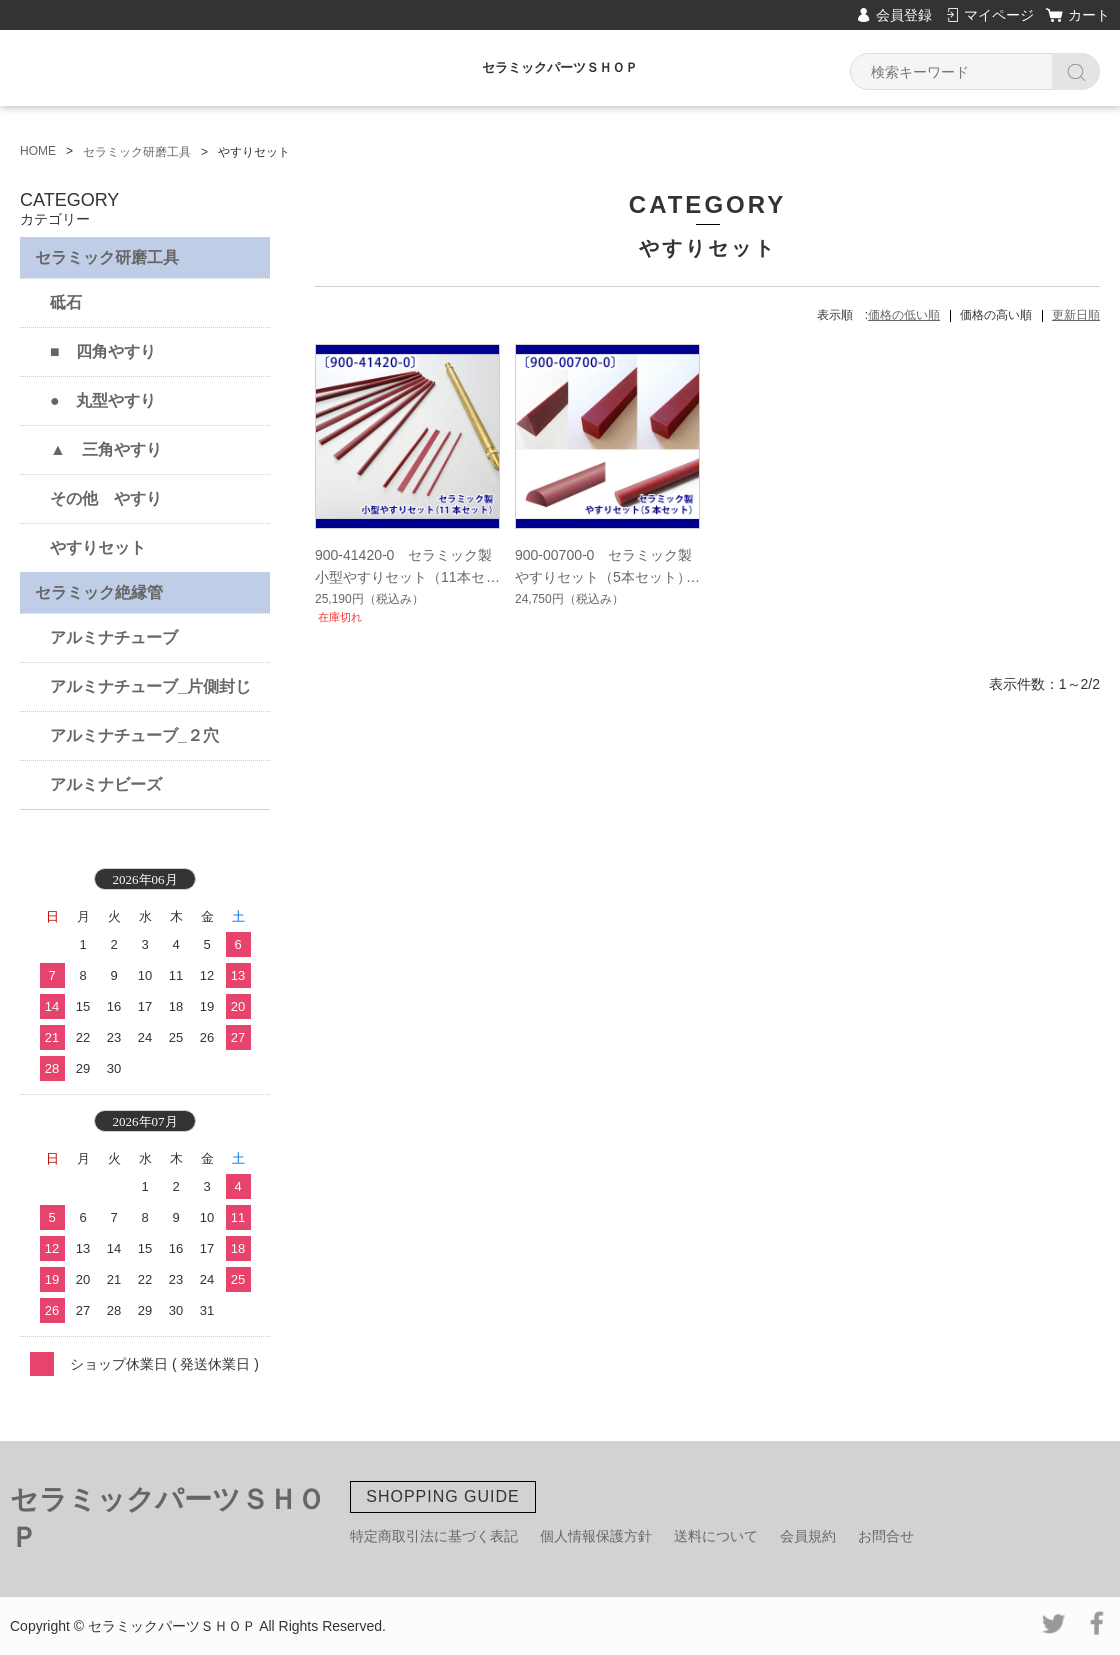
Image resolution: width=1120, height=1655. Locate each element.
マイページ (999, 15)
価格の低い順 (904, 315)
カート (1089, 15)
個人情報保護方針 (596, 1536)
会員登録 (904, 15)
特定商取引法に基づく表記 (434, 1536)
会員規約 (808, 1536)
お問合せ (886, 1536)
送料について (716, 1536)
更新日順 (1076, 315)
